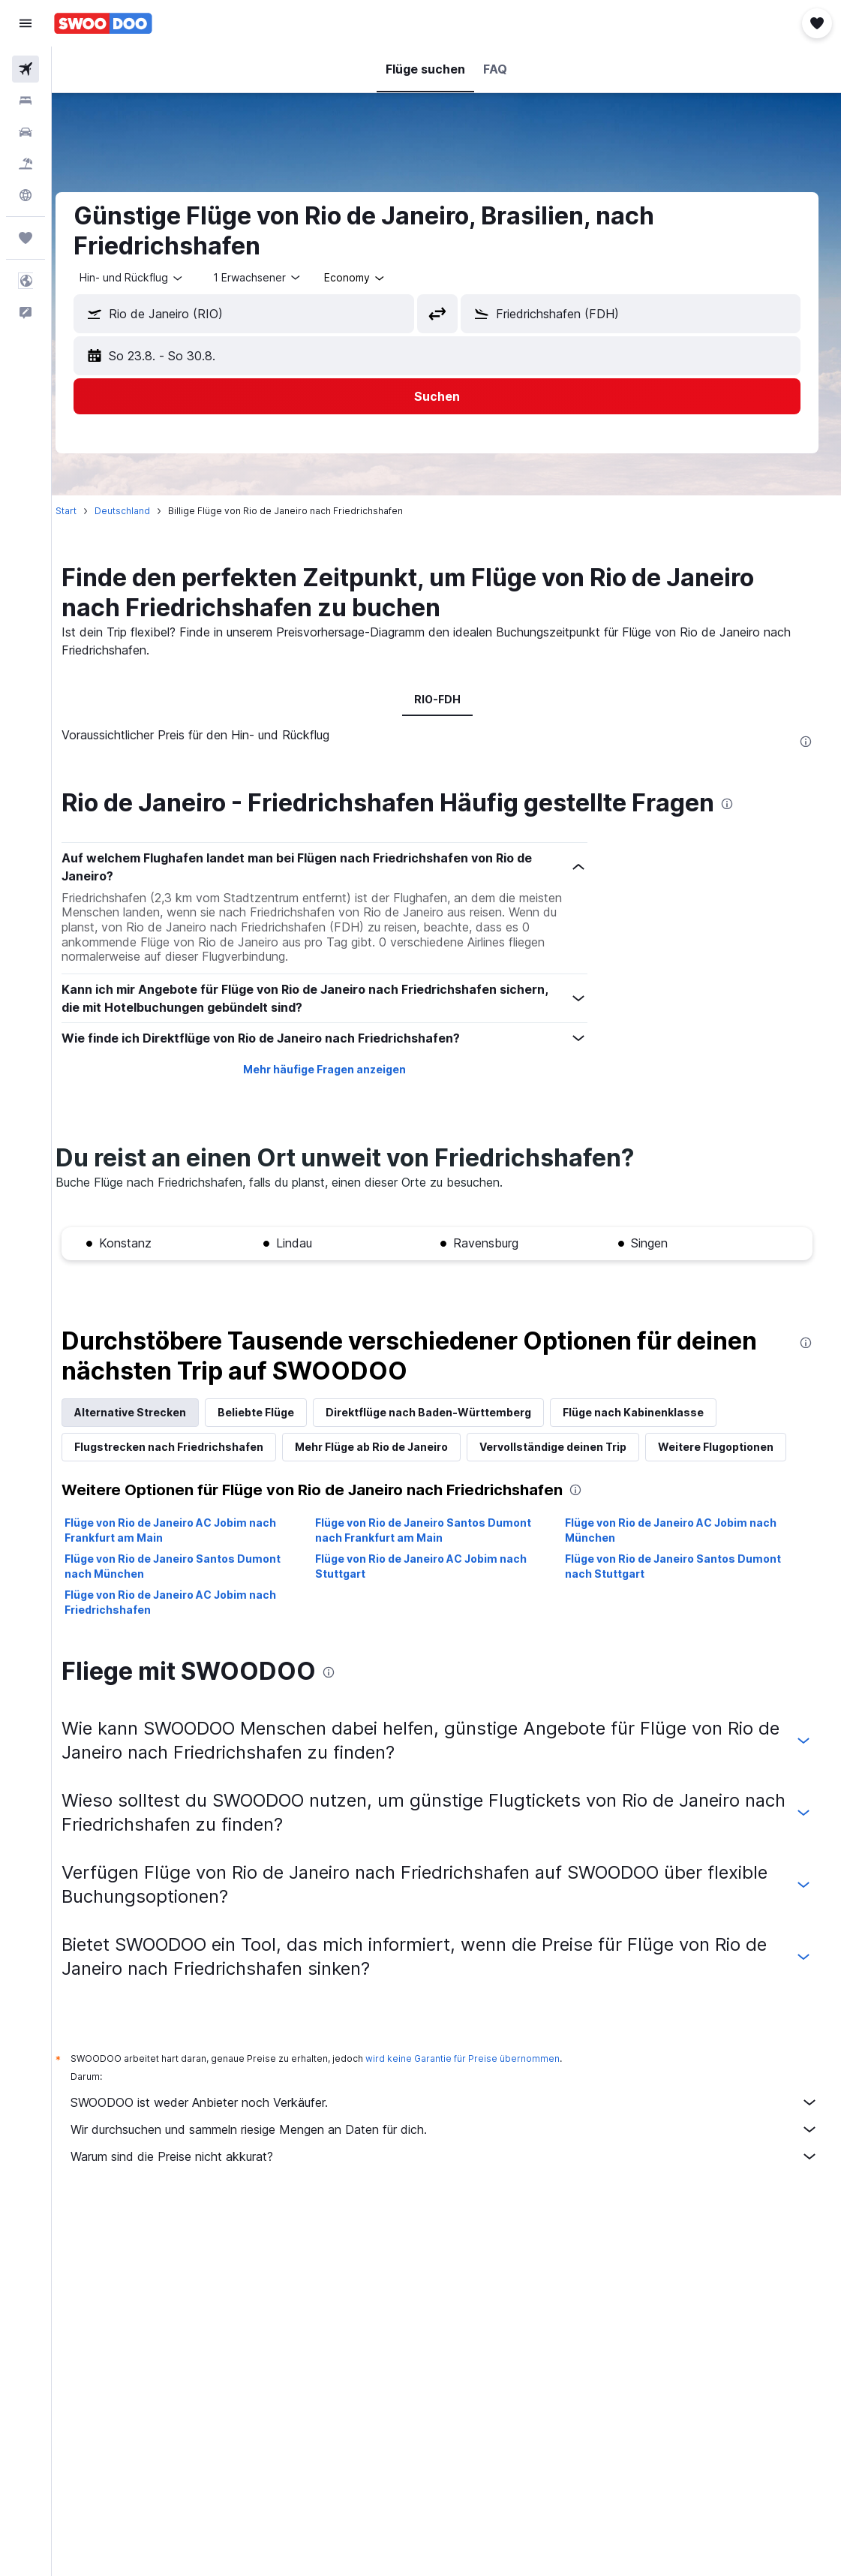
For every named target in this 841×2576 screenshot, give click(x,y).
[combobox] (374, 277)
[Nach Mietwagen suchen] (25, 132)
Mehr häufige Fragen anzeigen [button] (336, 1069)
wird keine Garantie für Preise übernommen (481, 2058)
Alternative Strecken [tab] (149, 1412)
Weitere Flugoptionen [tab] (734, 1446)
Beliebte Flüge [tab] (274, 1412)
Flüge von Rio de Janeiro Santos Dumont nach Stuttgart (680, 1566)
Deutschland (141, 510)
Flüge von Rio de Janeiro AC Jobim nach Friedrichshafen (189, 1602)
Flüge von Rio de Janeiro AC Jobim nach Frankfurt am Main (189, 1530)
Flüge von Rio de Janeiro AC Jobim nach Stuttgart (433, 1566)
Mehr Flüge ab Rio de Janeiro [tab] (390, 1446)
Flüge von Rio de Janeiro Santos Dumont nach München (191, 1566)
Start (84, 510)
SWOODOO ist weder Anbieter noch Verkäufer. (453, 2102)
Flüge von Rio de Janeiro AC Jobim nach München (677, 1530)
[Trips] (25, 238)
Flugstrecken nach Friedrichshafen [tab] (187, 1446)
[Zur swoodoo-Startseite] (103, 23)
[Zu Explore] (25, 195)
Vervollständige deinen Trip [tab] (571, 1446)
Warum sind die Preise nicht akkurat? (453, 2156)
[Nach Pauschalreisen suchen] (25, 164)
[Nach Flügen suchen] (25, 69)
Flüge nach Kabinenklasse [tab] (651, 1412)
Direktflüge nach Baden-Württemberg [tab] (447, 1412)
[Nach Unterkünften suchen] (25, 101)
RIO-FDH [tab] (446, 699)
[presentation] (805, 741)
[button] (25, 23)
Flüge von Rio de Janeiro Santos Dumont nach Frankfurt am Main (435, 1530)
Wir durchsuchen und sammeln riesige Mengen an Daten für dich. (453, 2129)
